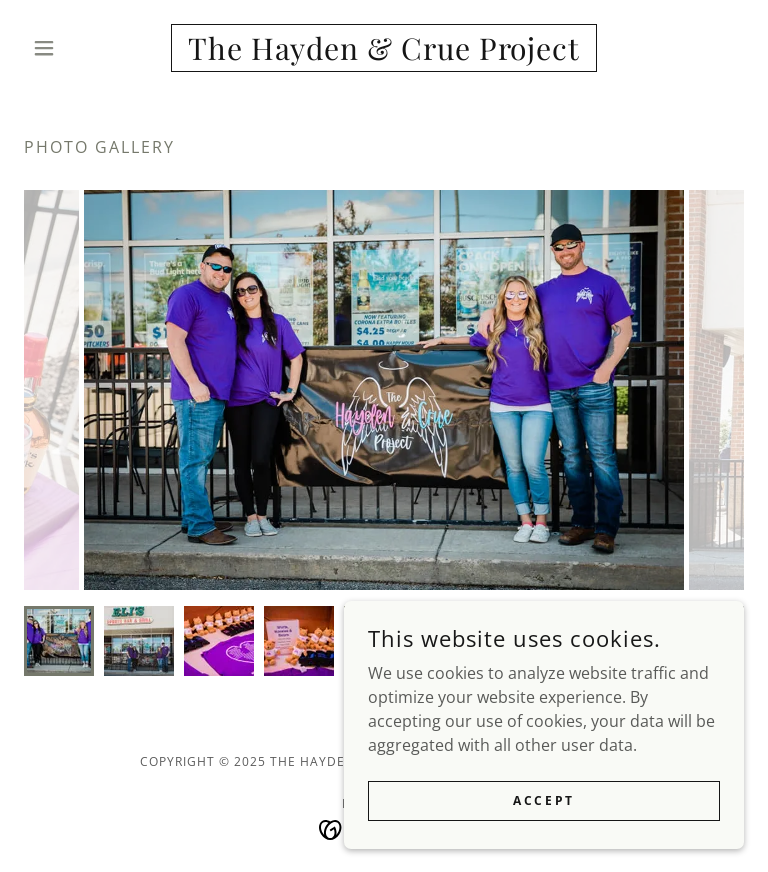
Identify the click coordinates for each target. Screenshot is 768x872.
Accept (543, 800)
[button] (78, 48)
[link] (384, 54)
